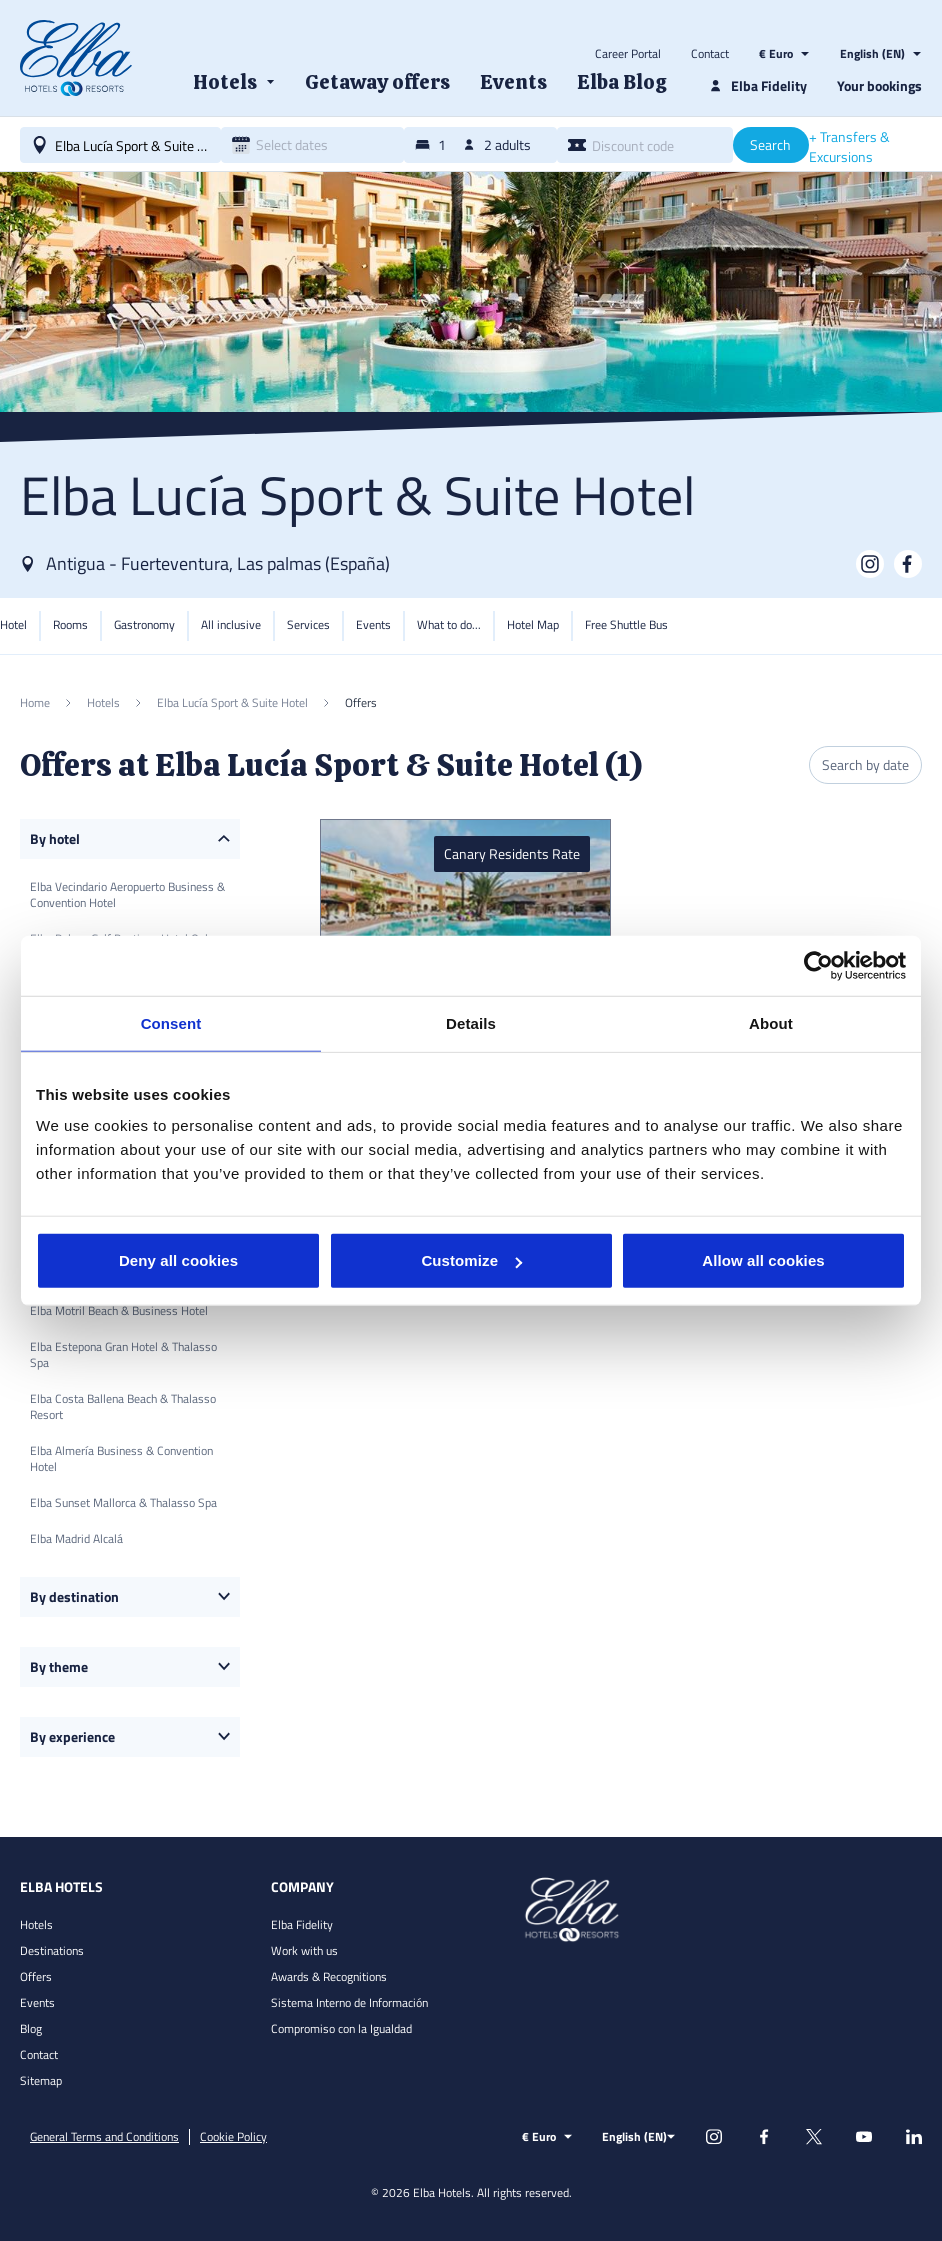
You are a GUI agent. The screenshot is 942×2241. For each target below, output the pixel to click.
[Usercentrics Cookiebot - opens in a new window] (818, 965)
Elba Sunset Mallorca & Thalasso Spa (123, 1502)
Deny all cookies (178, 1260)
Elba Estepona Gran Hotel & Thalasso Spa (123, 1354)
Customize (471, 1260)
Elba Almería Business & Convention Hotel (121, 1458)
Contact (710, 54)
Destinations (52, 1950)
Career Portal (628, 54)
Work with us (304, 1950)
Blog (31, 2028)
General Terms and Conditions (104, 2137)
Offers (36, 1976)
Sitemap (41, 2080)
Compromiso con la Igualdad (341, 2028)
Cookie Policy (233, 2137)
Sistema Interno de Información (349, 2002)
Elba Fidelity (302, 1924)
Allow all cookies (763, 1260)
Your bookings (879, 85)
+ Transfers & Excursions (849, 147)
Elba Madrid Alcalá (76, 1538)
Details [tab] (471, 1022)
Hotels (36, 1924)
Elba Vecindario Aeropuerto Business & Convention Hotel (127, 894)
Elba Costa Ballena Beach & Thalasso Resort (123, 1406)
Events (37, 2002)
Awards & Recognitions (329, 1976)
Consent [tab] (171, 1022)
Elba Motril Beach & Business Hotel (119, 1310)
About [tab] (771, 1022)
